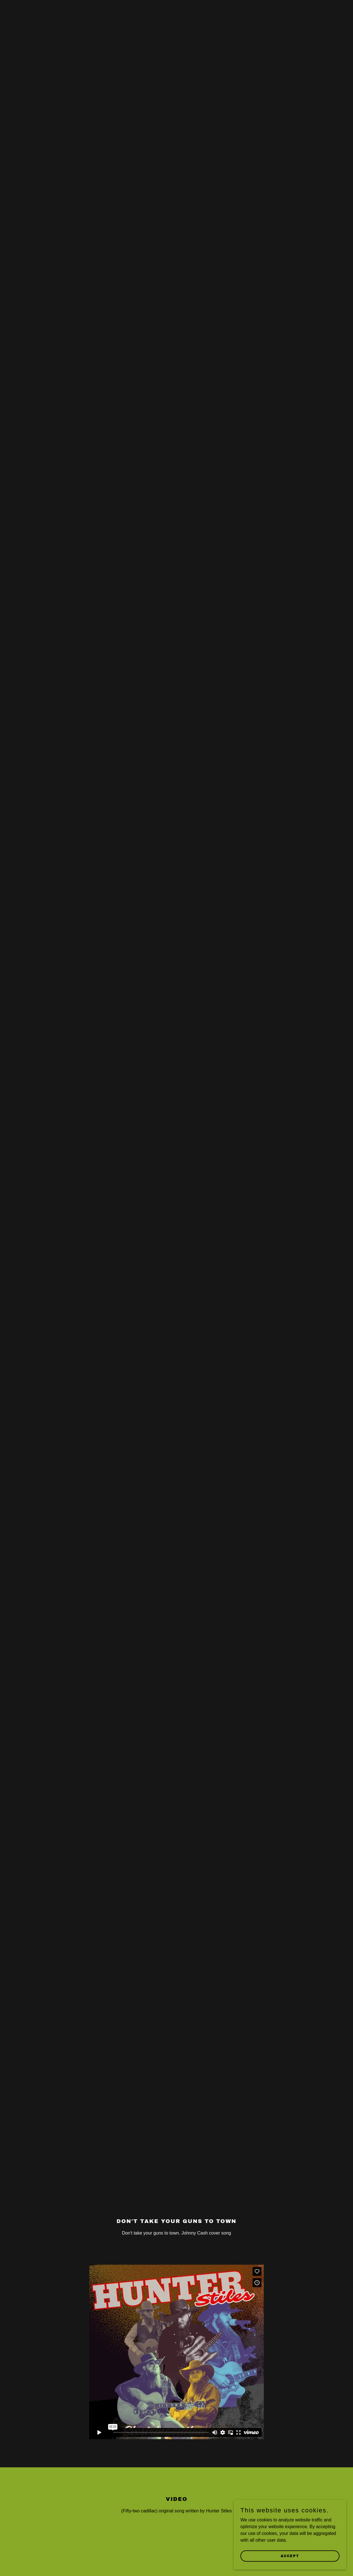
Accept (290, 2556)
